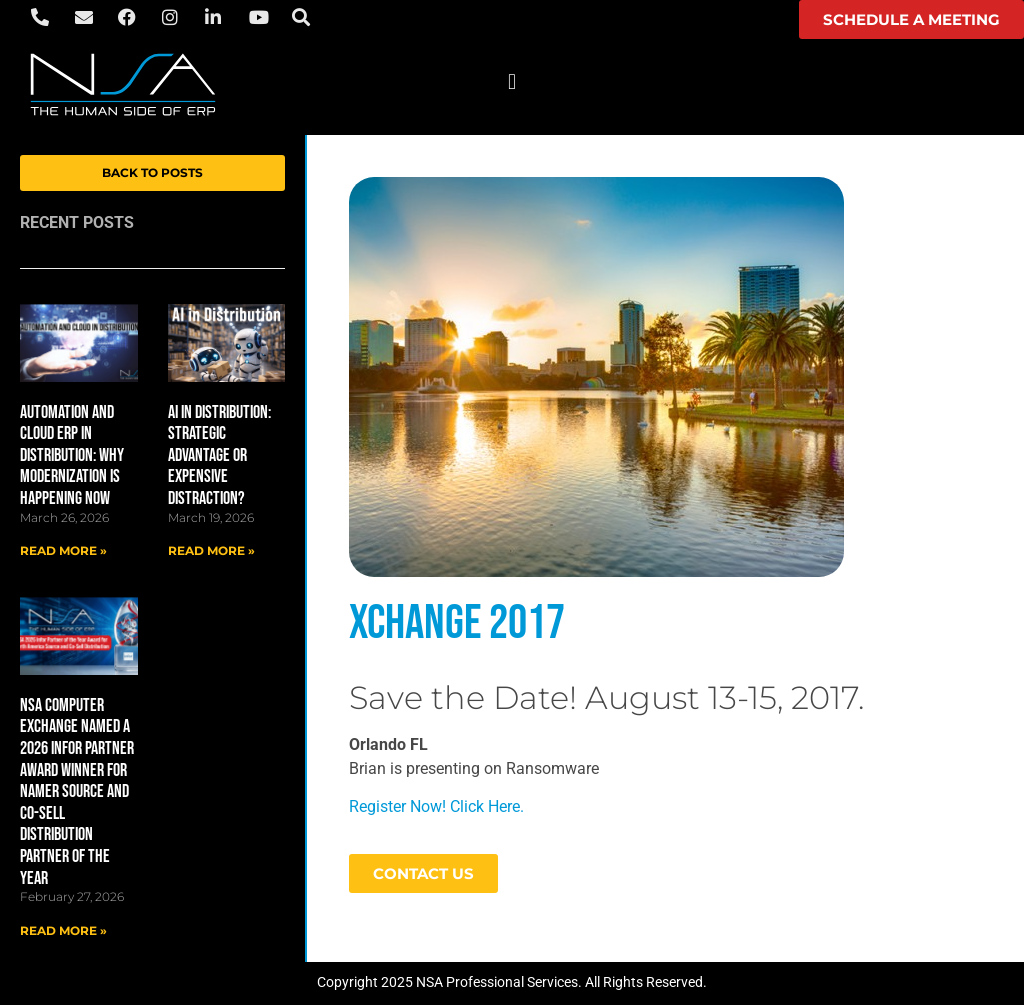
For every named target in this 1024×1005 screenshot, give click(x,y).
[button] (511, 81)
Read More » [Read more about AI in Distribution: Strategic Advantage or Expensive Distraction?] (211, 550)
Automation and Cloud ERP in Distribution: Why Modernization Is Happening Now (72, 455)
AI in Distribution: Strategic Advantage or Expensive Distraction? (219, 455)
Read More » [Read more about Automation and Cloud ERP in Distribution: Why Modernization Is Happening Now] (63, 550)
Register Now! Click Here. (436, 806)
